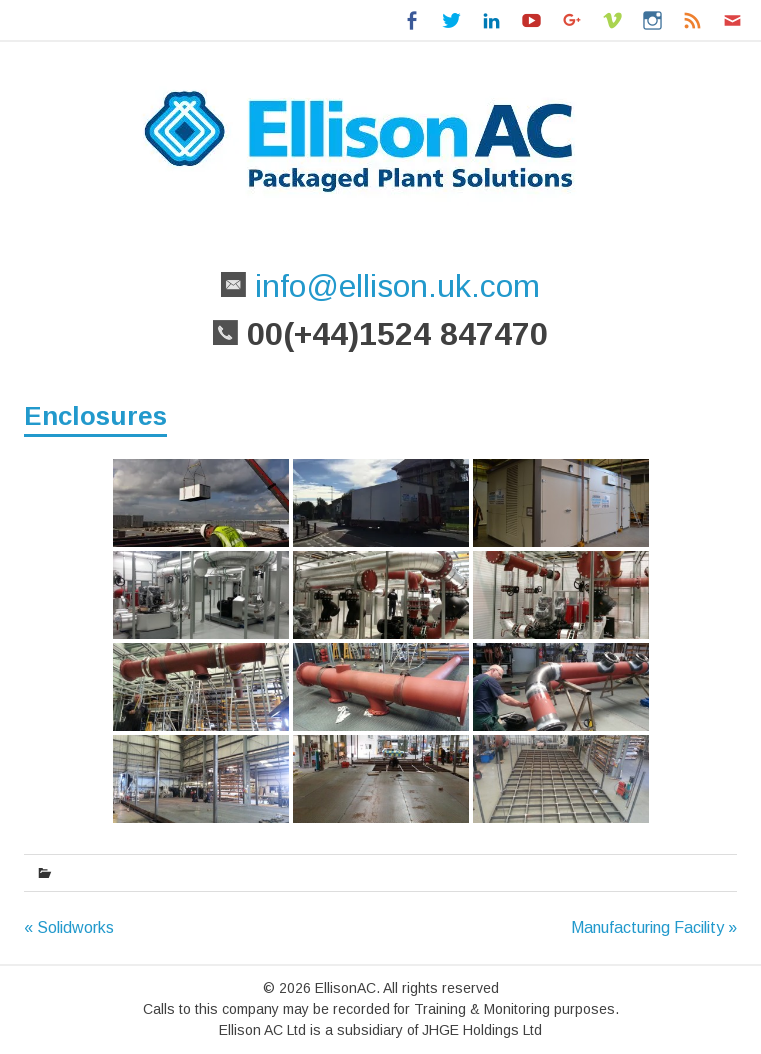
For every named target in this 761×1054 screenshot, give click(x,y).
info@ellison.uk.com (393, 286)
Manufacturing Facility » (654, 927)
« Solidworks (69, 927)
